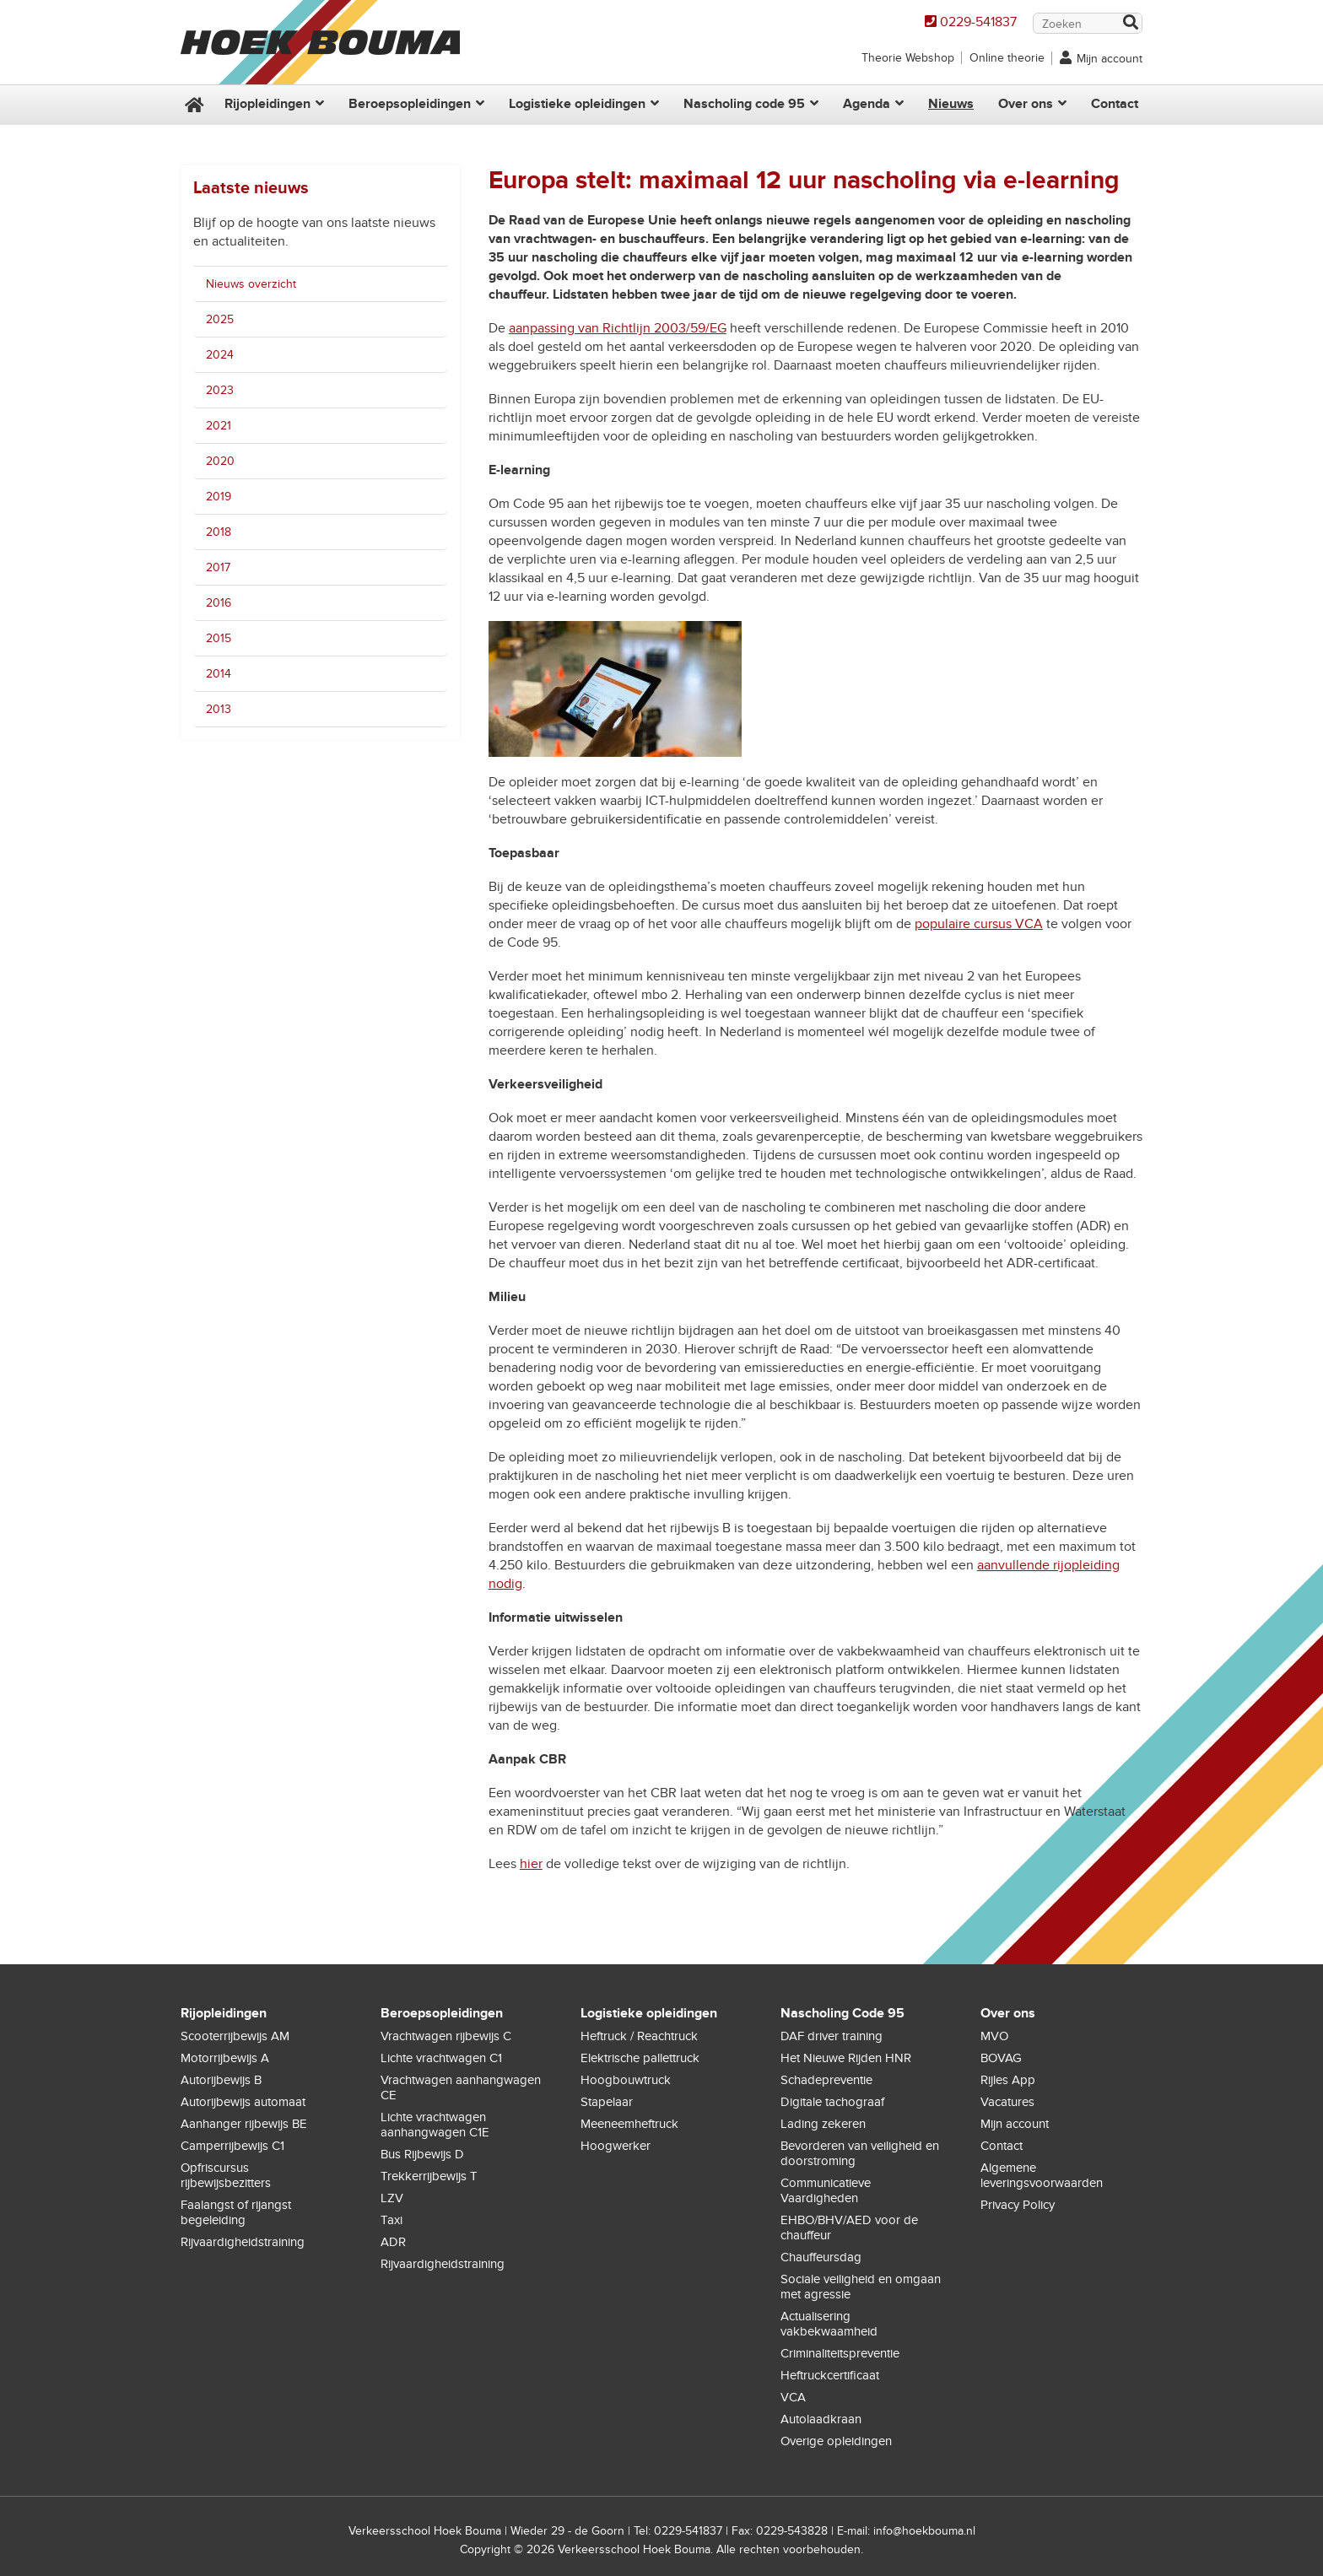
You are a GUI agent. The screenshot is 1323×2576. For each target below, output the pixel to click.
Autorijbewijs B (221, 2079)
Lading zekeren (823, 2123)
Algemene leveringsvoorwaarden (1041, 2175)
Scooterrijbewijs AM (235, 2036)
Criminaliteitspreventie (839, 2353)
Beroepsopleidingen (409, 103)
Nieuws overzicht (251, 284)
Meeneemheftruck (629, 2123)
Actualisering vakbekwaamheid (829, 2324)
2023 (220, 390)
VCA (793, 2397)
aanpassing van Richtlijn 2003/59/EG (617, 328)
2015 (218, 638)
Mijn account (1109, 58)
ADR (393, 2241)
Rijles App (1007, 2079)
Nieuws (951, 103)
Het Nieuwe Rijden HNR (845, 2058)
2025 (220, 319)
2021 (218, 426)
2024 (220, 355)
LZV (392, 2198)
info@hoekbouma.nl (924, 2531)
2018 (218, 532)
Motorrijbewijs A (225, 2058)
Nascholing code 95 (744, 103)
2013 (218, 709)
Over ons (1025, 103)
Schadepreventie (826, 2079)
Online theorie (1007, 58)
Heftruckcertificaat (829, 2375)
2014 (218, 674)
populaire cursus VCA (979, 923)
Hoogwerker (615, 2145)
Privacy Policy (1017, 2204)
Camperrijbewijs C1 (232, 2145)
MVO (994, 2036)
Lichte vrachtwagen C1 (441, 2058)
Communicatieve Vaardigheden (825, 2190)
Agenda (866, 103)
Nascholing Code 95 (842, 2013)
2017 (218, 567)
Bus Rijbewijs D (422, 2154)
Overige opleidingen (836, 2441)
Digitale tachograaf (832, 2101)
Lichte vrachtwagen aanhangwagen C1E (435, 2124)
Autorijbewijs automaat (243, 2101)
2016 (218, 603)
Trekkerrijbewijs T (429, 2176)
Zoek (1130, 24)
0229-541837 (978, 22)
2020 (220, 461)
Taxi (391, 2220)
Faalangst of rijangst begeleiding (236, 2212)
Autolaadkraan (820, 2419)
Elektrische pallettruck (639, 2058)
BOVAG (1001, 2058)
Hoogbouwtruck (625, 2079)
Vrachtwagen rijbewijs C (446, 2036)
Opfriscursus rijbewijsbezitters (226, 2175)
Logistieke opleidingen (577, 103)
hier (531, 1863)
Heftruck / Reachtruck (639, 2036)
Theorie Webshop (907, 58)
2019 (218, 496)
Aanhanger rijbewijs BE (244, 2123)
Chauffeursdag (820, 2257)
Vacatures (1007, 2101)
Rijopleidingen (267, 103)
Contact (1114, 103)
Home (192, 105)
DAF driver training (831, 2036)
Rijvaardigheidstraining (243, 2241)
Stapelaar (606, 2101)
